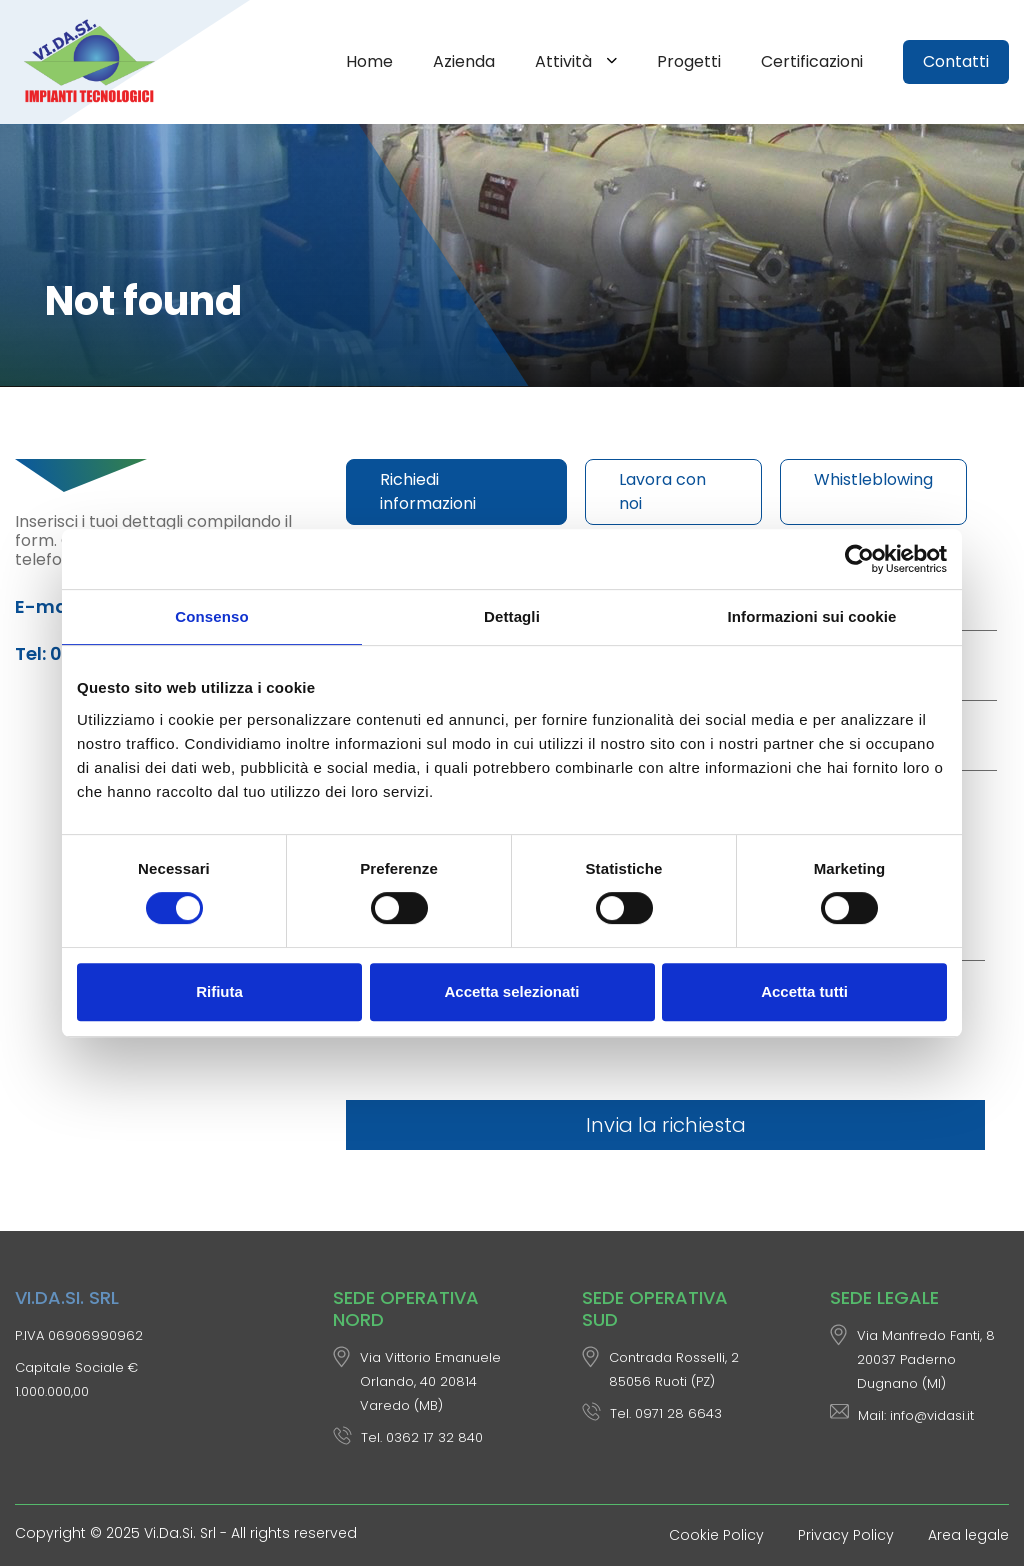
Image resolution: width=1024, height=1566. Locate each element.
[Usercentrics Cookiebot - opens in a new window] (859, 559)
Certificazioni (812, 61)
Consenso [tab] (211, 616)
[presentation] (498, 1037)
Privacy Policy (846, 1535)
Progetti (689, 61)
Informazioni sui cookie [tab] (812, 616)
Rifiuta (219, 991)
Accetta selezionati (511, 991)
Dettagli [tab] (512, 616)
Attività (565, 61)
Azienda (464, 61)
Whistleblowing (873, 479)
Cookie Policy (716, 1535)
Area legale (968, 1535)
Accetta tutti (804, 991)
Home (369, 61)
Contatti (956, 61)
